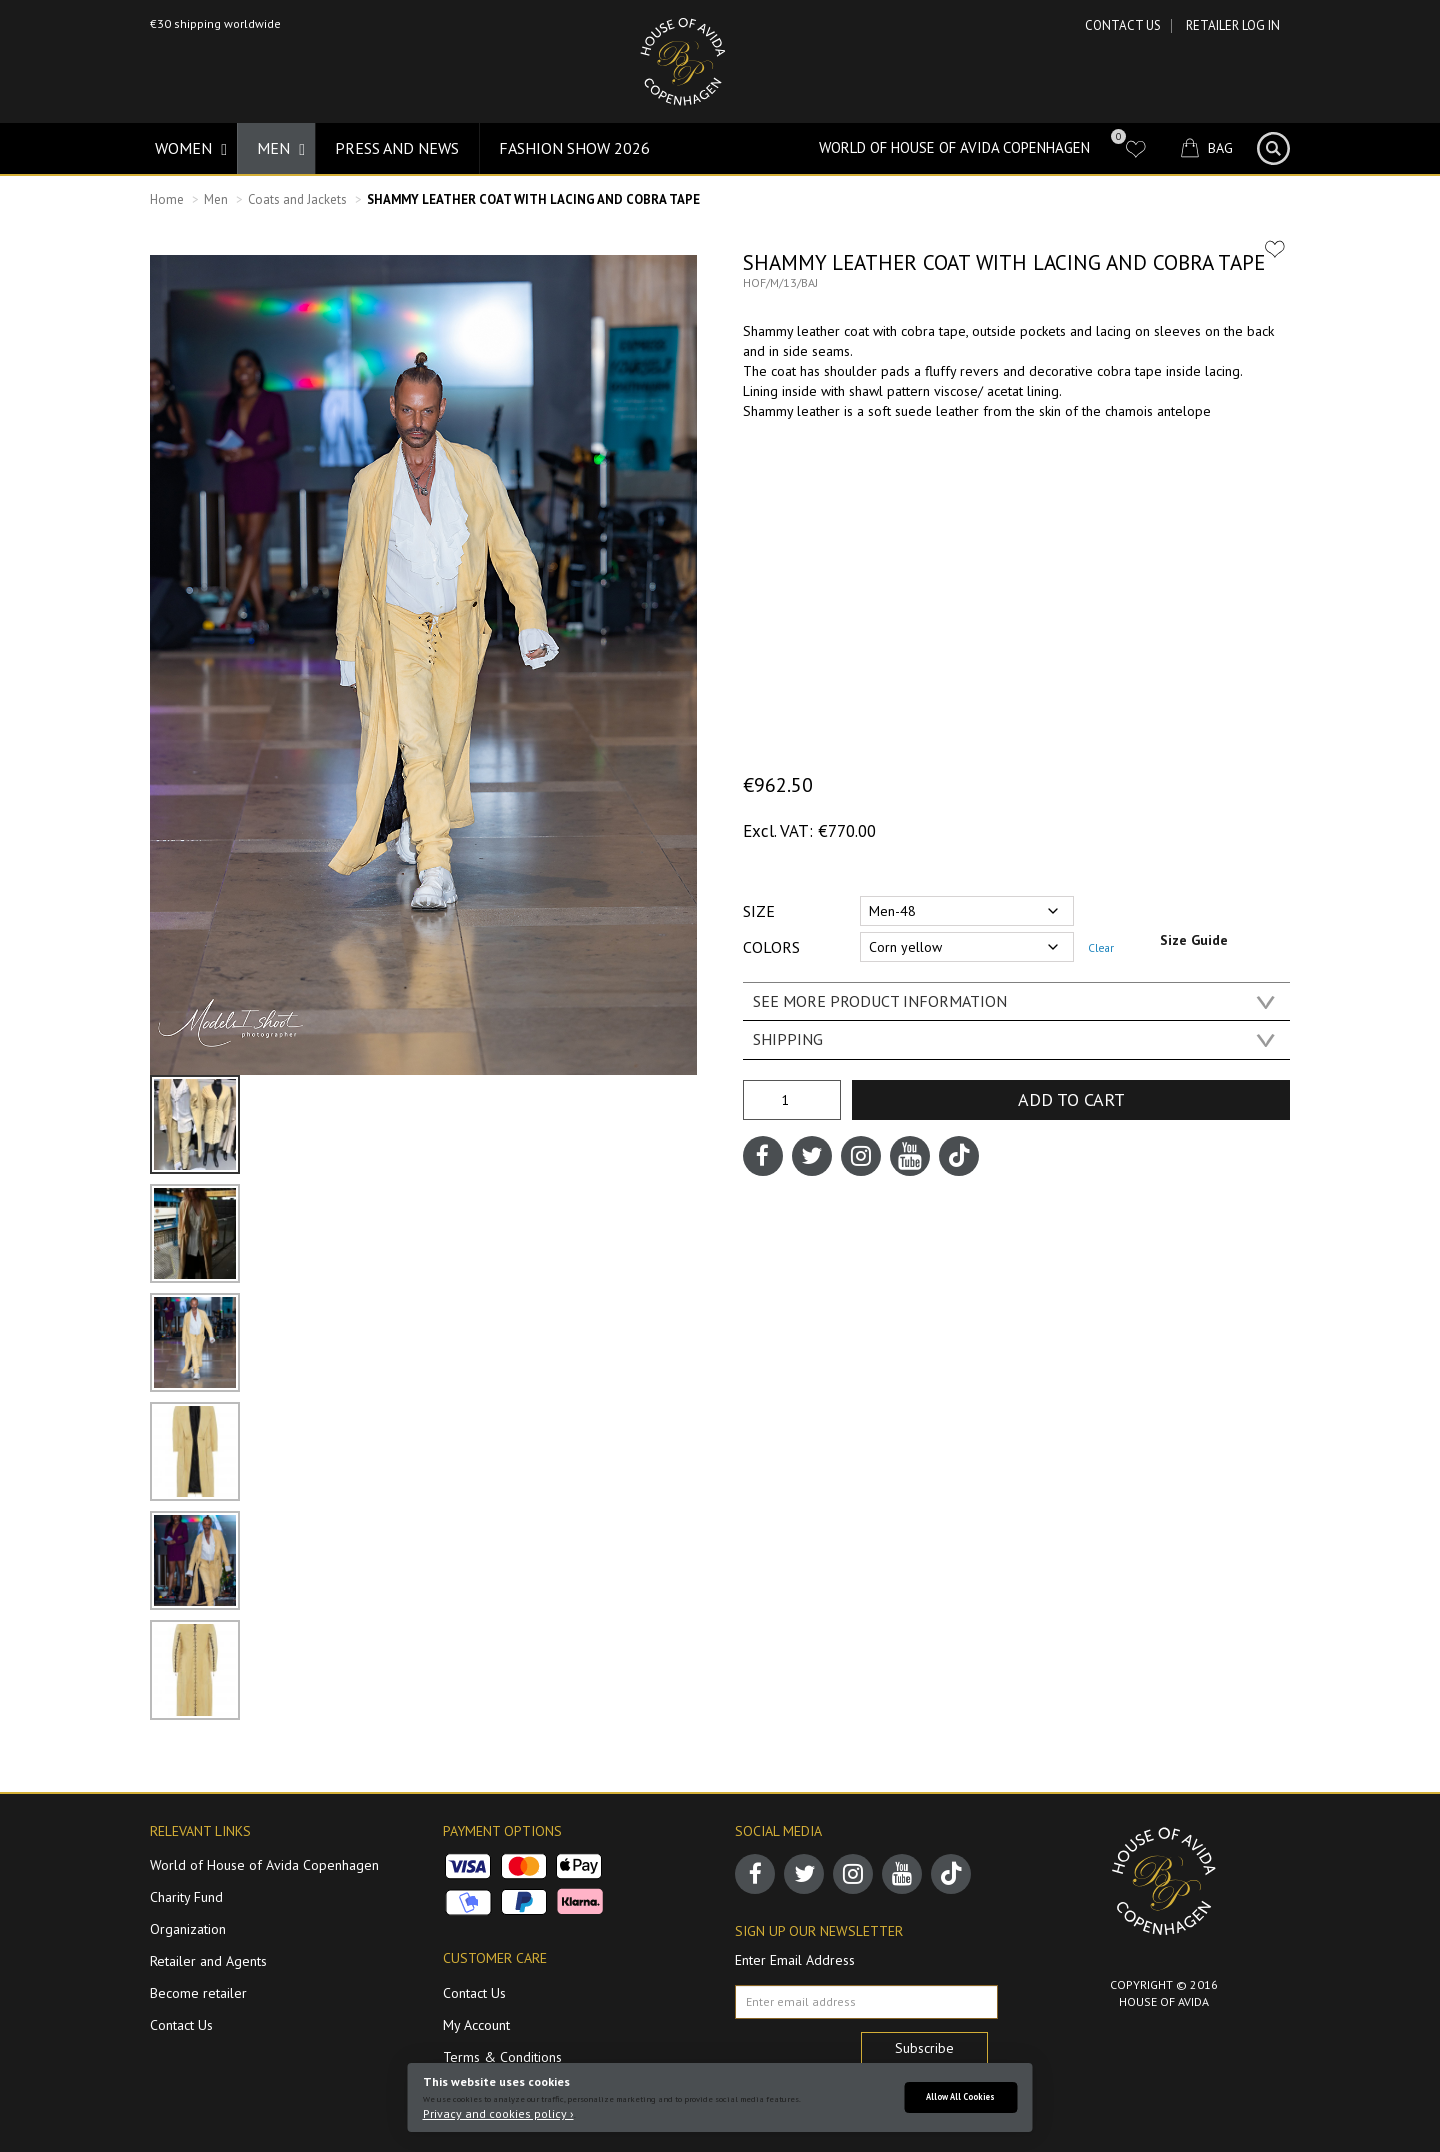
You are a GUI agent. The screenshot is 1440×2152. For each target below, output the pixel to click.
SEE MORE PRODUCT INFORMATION (880, 1001)
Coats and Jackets (297, 199)
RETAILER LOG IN (1233, 25)
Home (167, 199)
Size (759, 911)
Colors (771, 947)
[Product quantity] (792, 1100)
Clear (1101, 947)
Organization (188, 1929)
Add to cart (1071, 1099)
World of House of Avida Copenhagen (954, 147)
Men (216, 199)
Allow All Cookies (960, 2096)
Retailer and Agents (208, 1961)
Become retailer (198, 1993)
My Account (476, 2025)
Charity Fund (186, 1897)
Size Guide (1194, 940)
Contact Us (1123, 25)
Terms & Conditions (502, 2057)
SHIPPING (788, 1039)
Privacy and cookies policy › (498, 2113)
